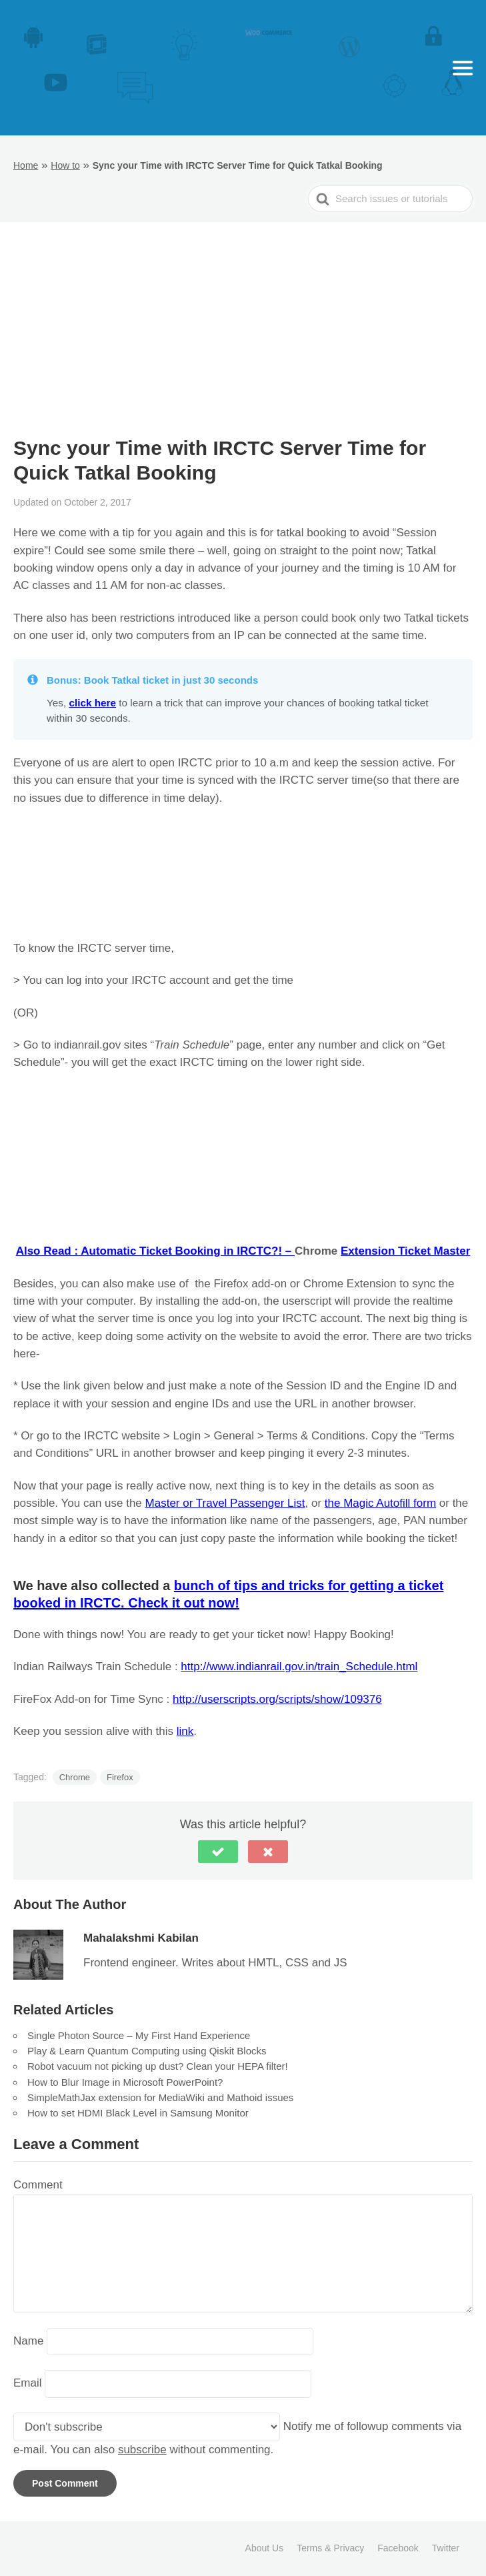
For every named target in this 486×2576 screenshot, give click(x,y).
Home (25, 165)
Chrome (74, 1777)
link (185, 1731)
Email (27, 2383)
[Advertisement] (243, 335)
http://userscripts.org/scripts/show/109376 (277, 1699)
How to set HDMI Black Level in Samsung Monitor (138, 2112)
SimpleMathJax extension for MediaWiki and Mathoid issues (160, 2097)
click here (92, 702)
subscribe (142, 2449)
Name (28, 2341)
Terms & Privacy (330, 2548)
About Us (264, 2548)
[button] (218, 1851)
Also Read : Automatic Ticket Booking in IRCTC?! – (155, 1251)
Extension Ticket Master (405, 1251)
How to (65, 165)
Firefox (120, 1777)
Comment (38, 2184)
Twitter (445, 2548)
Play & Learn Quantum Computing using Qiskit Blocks (147, 2050)
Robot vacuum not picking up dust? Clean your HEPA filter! (157, 2066)
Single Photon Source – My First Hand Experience (138, 2035)
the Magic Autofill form (380, 1503)
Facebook (397, 2548)
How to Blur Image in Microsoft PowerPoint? (125, 2082)
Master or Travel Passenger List (225, 1503)
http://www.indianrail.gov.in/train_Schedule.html (299, 1666)
